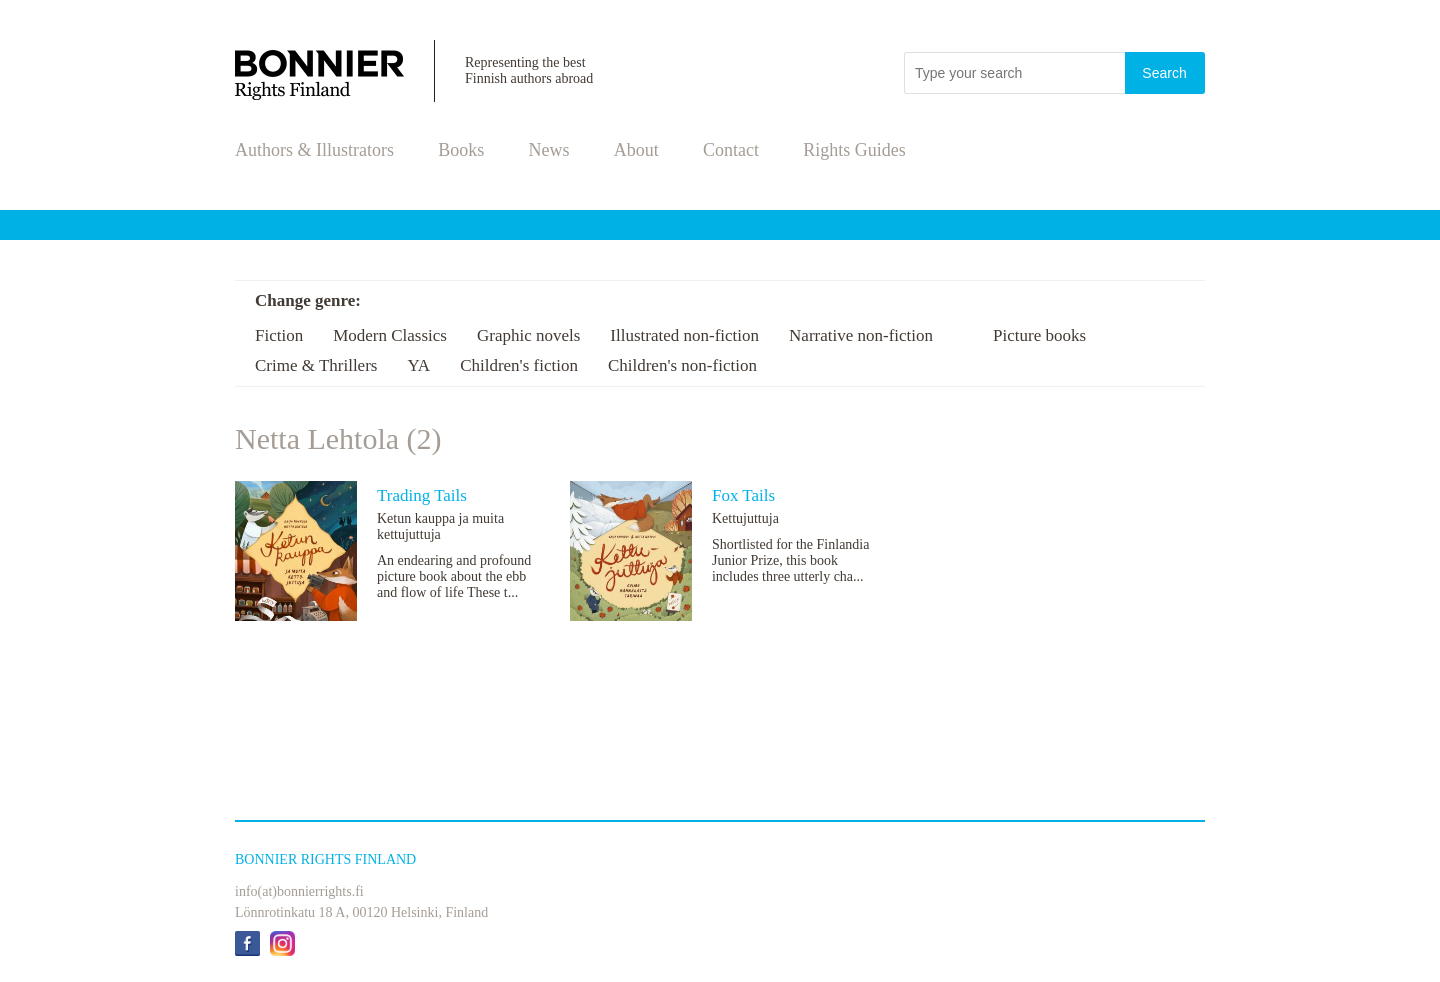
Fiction (279, 335)
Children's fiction (519, 365)
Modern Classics (390, 335)
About (636, 150)
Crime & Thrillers (316, 365)
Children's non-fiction (682, 365)
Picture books (1039, 335)
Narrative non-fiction (861, 335)
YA (418, 365)
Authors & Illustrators (314, 150)
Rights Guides (854, 150)
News (549, 150)
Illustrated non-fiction (684, 335)
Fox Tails (743, 495)
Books (461, 150)
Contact (731, 150)
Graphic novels (528, 335)
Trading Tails (422, 495)
